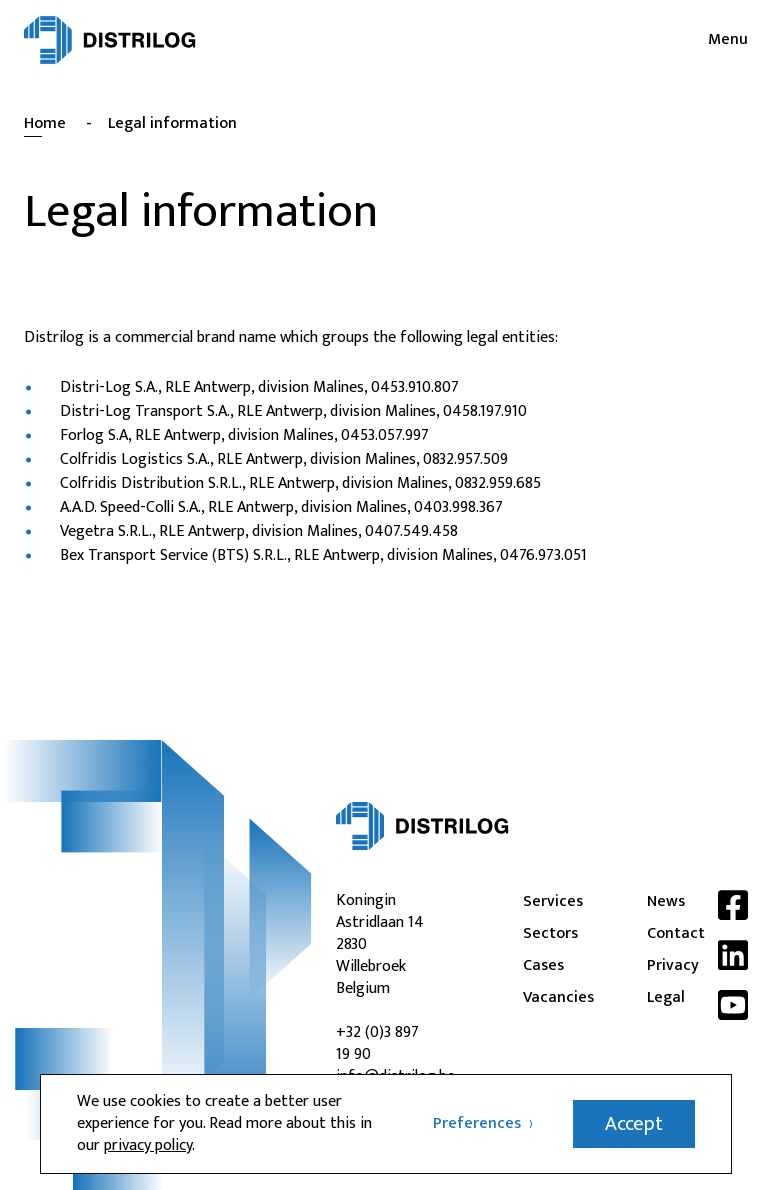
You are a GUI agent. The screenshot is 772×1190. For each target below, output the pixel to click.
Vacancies (542, 998)
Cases (542, 966)
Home (45, 123)
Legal (666, 998)
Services (542, 902)
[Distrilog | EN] (110, 40)
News (666, 902)
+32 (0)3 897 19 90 (377, 1043)
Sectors (542, 934)
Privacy (666, 966)
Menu (728, 40)
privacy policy (148, 1145)
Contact (666, 934)
